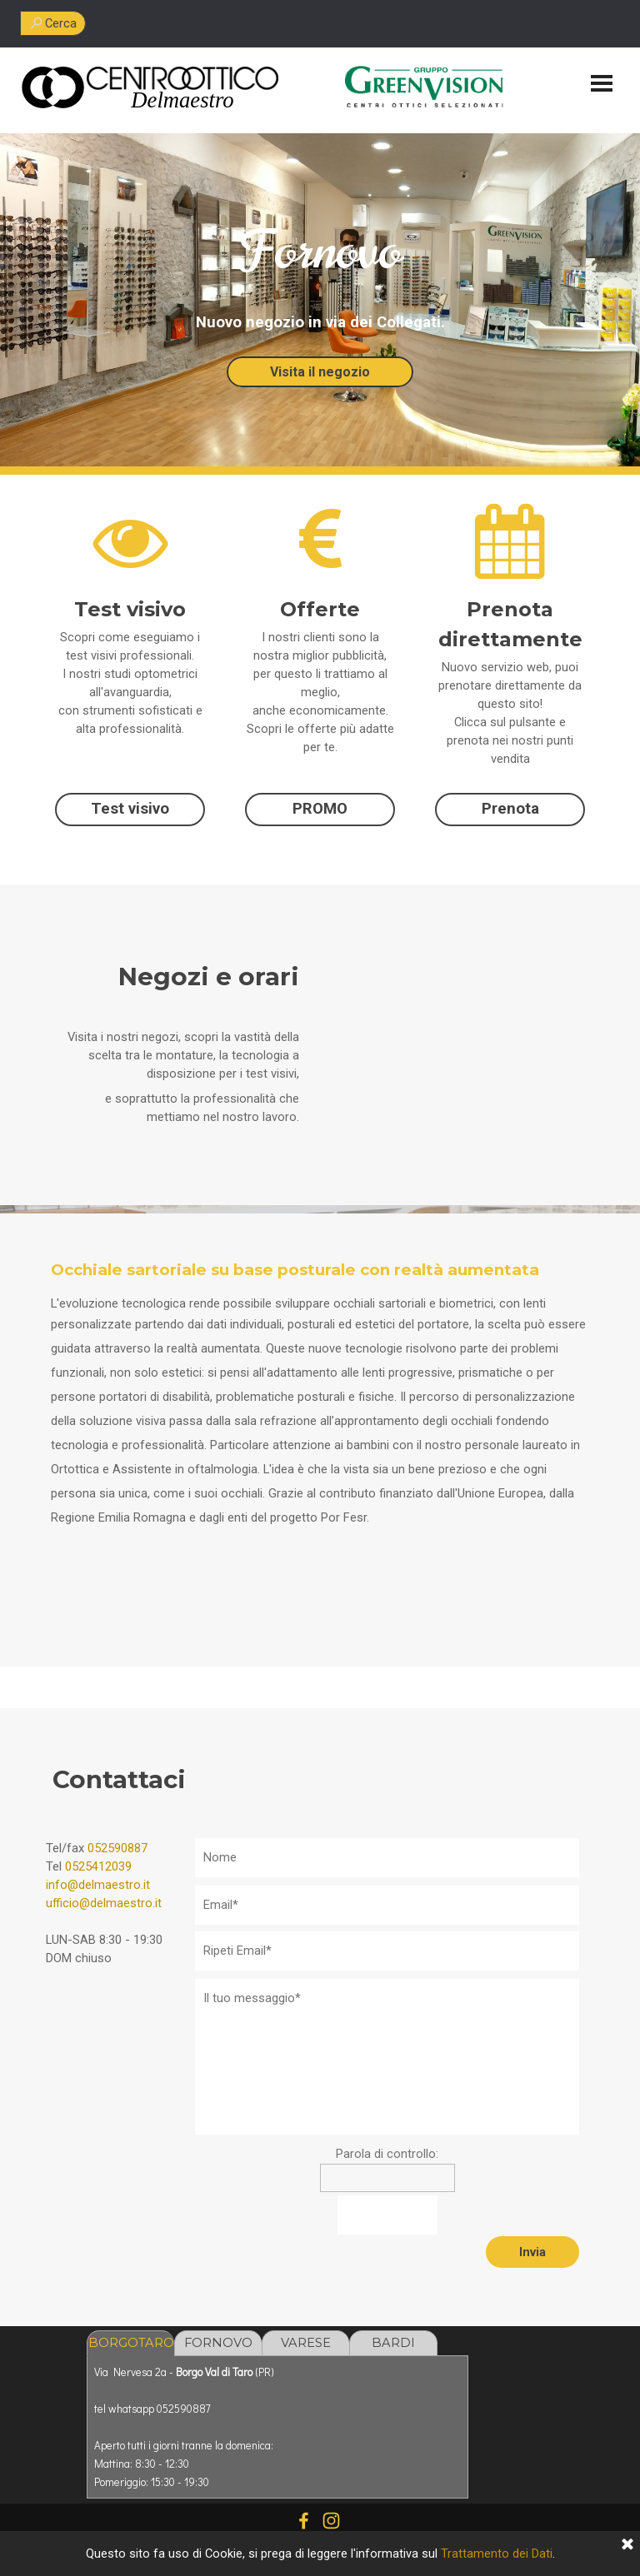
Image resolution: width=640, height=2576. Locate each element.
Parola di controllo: (387, 2153)
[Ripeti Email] (387, 1951)
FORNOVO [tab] (218, 2342)
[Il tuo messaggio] (387, 2057)
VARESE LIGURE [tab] (306, 2345)
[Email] (387, 1905)
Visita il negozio (320, 372)
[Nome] (387, 1857)
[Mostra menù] (602, 83)
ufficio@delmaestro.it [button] (104, 1903)
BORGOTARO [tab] (131, 2342)
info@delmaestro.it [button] (98, 1884)
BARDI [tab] (393, 2342)
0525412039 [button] (98, 1866)
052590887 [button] (118, 1848)
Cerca (61, 23)
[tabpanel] (182, 100)
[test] (130, 809)
